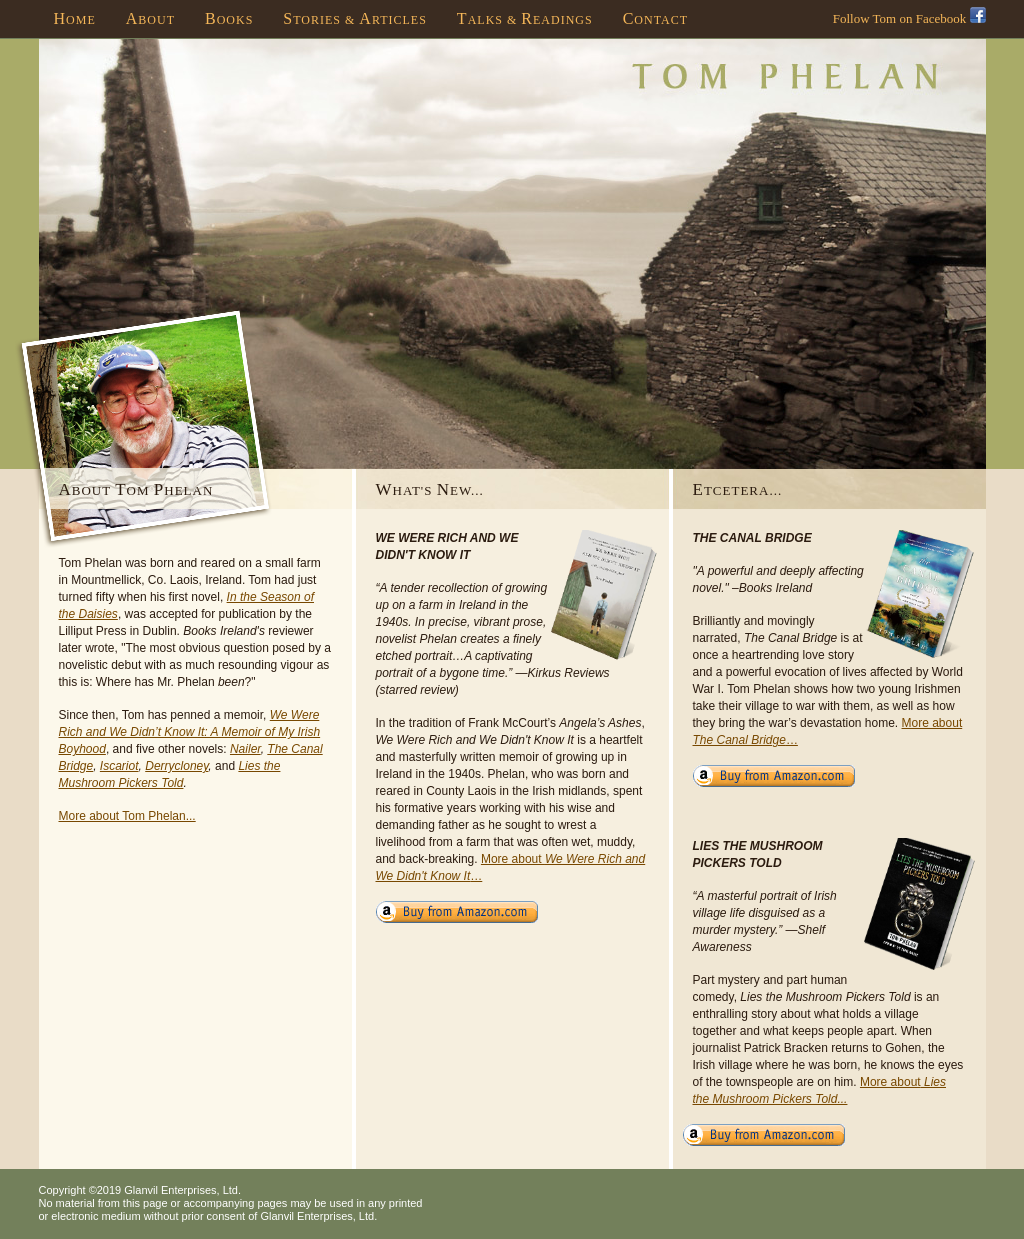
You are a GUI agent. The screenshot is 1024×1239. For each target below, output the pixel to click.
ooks (229, 18)
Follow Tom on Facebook (909, 18)
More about (890, 1082)
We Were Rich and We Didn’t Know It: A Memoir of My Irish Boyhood (190, 732)
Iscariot (119, 766)
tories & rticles (355, 18)
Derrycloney (176, 766)
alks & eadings (525, 18)
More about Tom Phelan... (127, 816)
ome (75, 18)
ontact (655, 18)
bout (150, 18)
